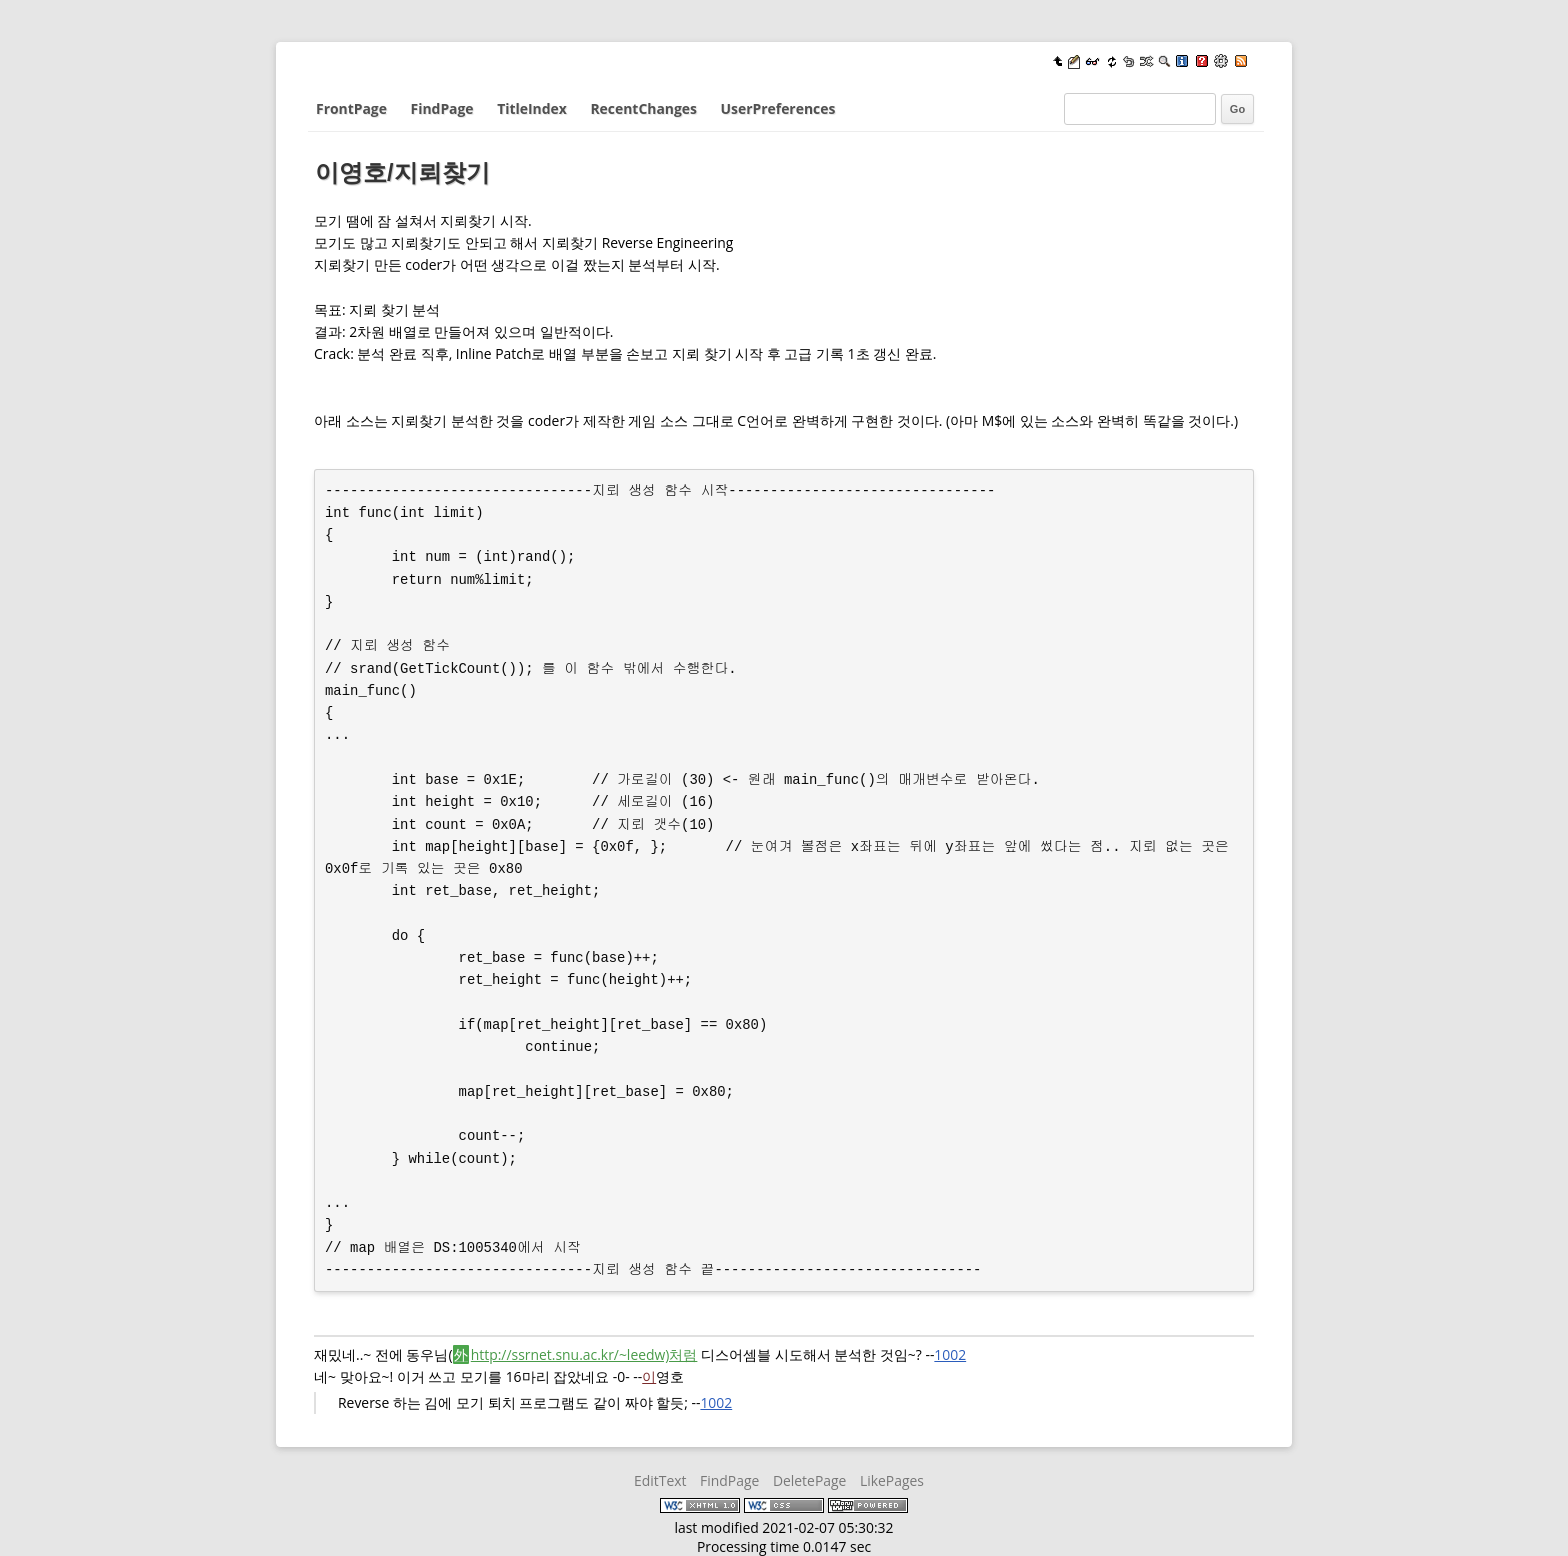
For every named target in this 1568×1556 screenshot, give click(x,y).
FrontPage (351, 108)
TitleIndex (532, 108)
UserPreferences (778, 108)
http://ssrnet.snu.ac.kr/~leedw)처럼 (584, 1354)
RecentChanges (643, 108)
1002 (950, 1354)
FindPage (442, 108)
